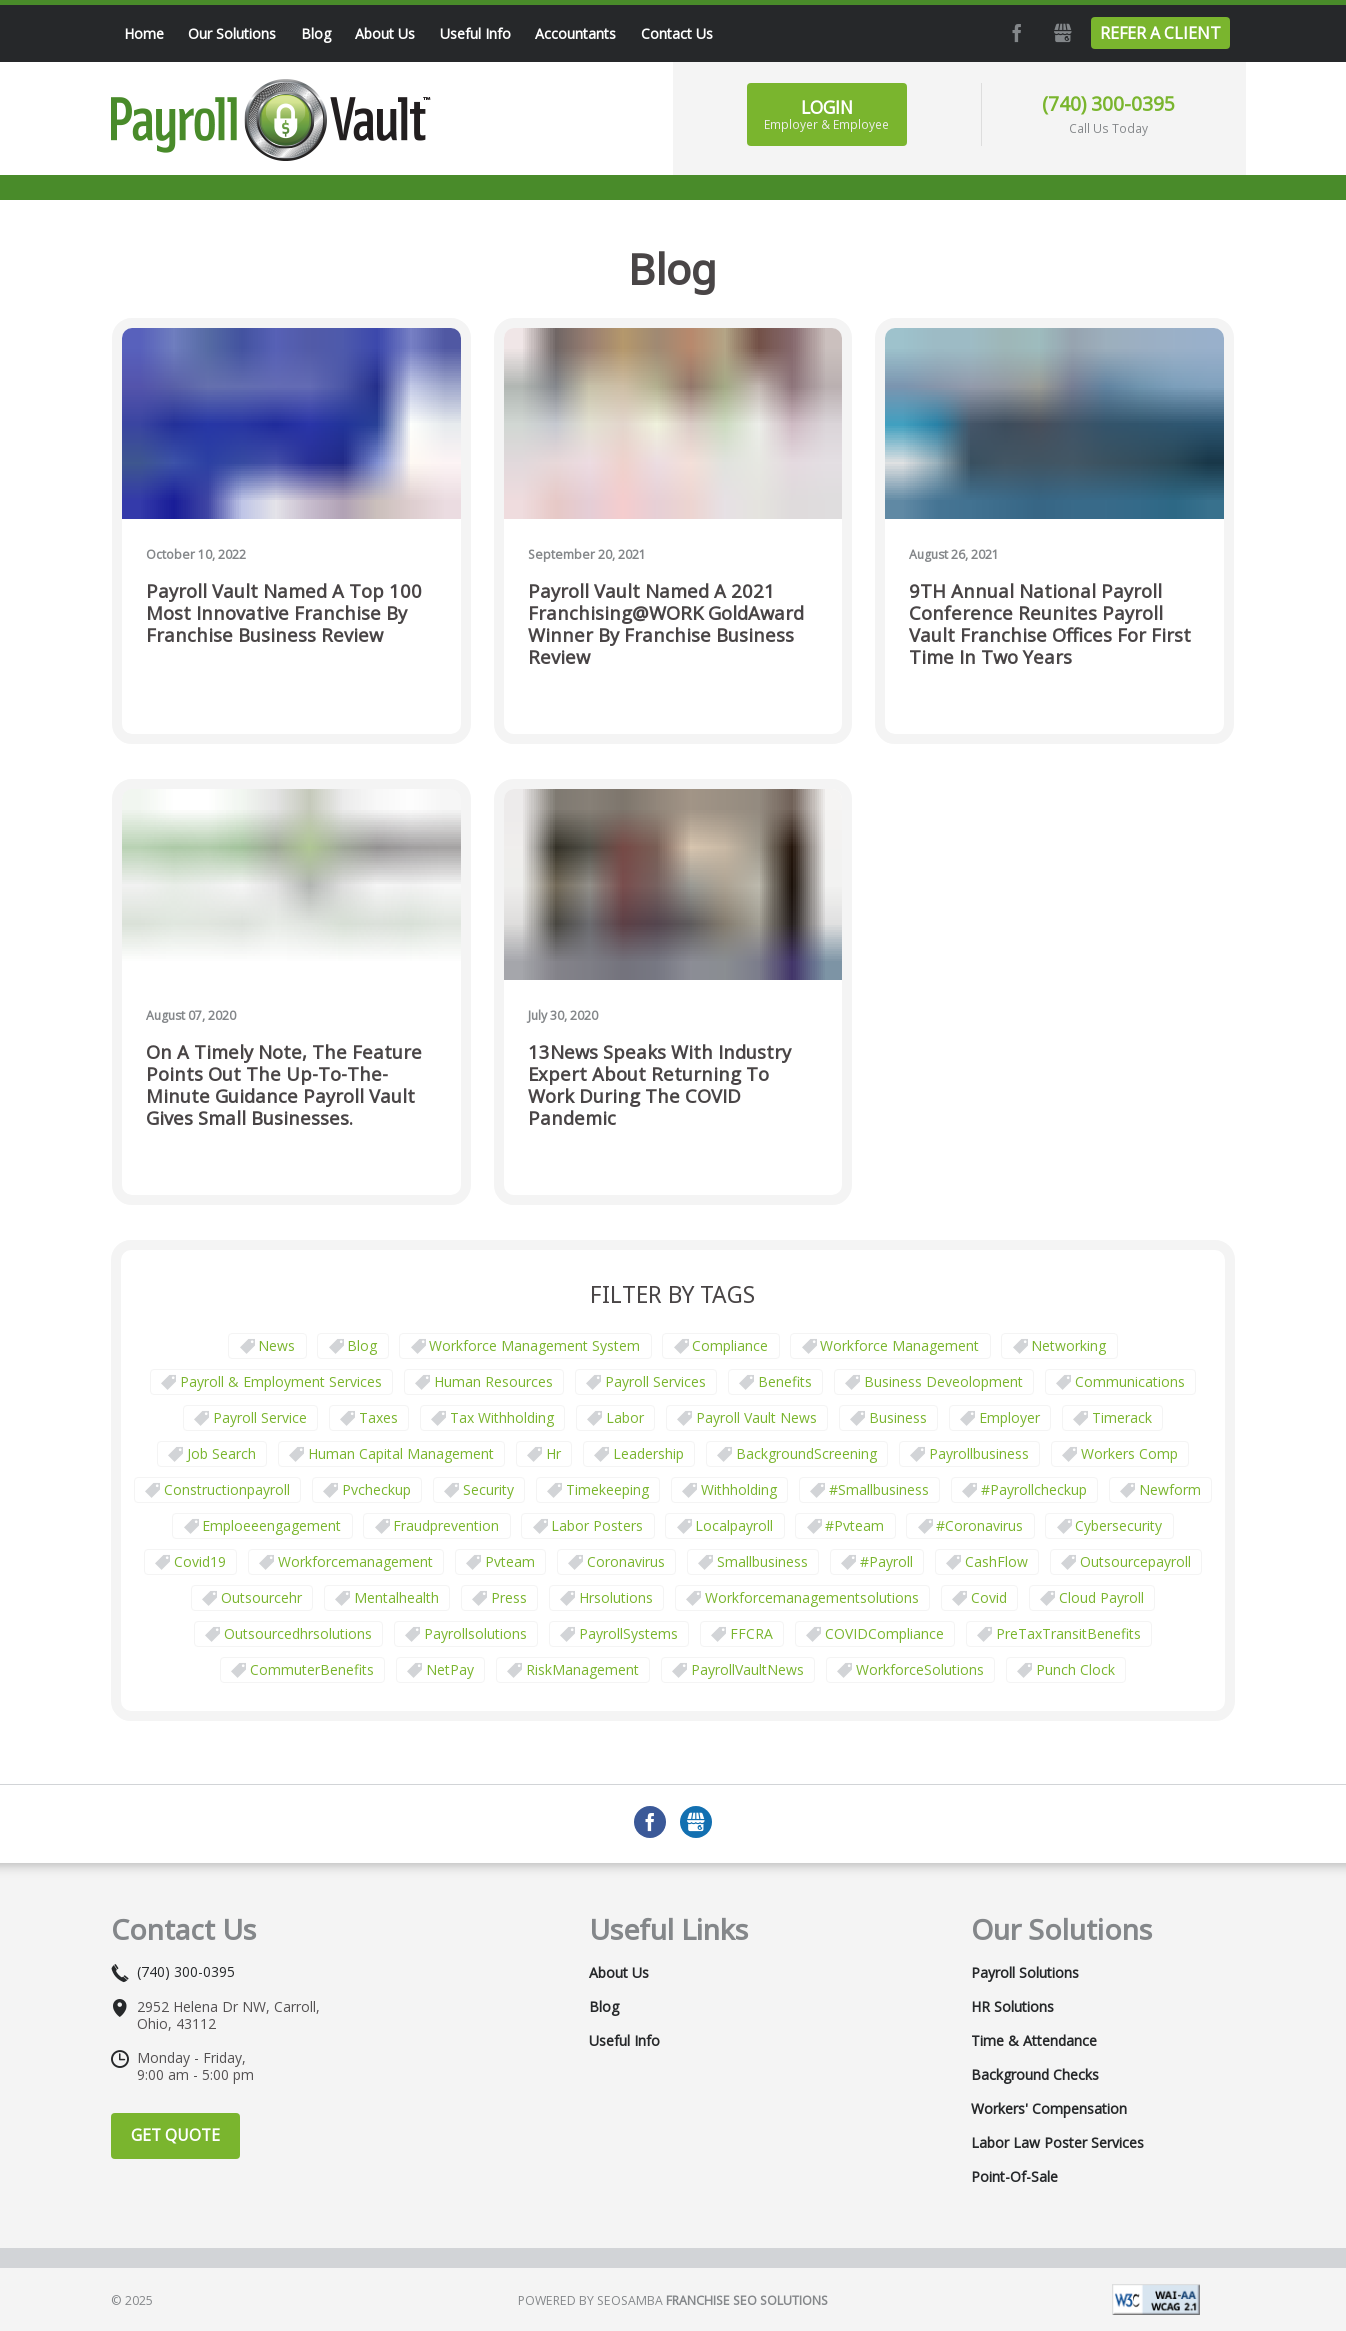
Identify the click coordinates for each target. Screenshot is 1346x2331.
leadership (648, 1453)
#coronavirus (979, 1525)
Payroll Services (655, 1381)
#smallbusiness (879, 1489)
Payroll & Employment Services (281, 1381)
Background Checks (1035, 2075)
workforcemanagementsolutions (812, 1597)
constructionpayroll (227, 1489)
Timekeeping (607, 1489)
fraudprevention (446, 1525)
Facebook (1015, 33)
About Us (619, 1973)
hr (553, 1453)
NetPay (450, 1669)
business (898, 1417)
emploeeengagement (271, 1525)
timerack (1122, 1417)
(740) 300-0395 (1108, 103)
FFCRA (751, 1633)
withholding (739, 1489)
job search (221, 1453)
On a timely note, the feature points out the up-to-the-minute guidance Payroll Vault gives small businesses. (284, 1085)
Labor (625, 1417)
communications (1130, 1381)
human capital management (401, 1453)
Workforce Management (899, 1345)
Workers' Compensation (1049, 2109)
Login (826, 114)
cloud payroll (1101, 1597)
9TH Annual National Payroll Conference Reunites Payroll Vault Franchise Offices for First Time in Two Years (1050, 624)
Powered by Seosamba (673, 2300)
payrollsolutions (475, 1633)
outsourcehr (261, 1597)
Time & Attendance (1034, 2041)
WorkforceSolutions (920, 1669)
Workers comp (1129, 1453)
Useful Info (624, 2041)
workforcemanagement (355, 1561)
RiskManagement (582, 1669)
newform (1170, 1489)
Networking (1068, 1345)
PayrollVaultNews (747, 1669)
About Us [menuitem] (385, 33)
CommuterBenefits (312, 1669)
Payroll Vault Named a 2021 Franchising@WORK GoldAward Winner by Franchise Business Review (666, 624)
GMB (1061, 33)
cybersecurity (1118, 1525)
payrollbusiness (979, 1453)
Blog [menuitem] (316, 33)
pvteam (510, 1561)
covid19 (200, 1561)
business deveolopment (943, 1381)
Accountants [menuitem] (575, 33)
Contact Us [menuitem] (677, 33)
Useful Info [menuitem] (475, 33)
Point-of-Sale (1014, 2177)
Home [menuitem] (144, 33)
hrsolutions (616, 1597)
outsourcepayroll (1135, 1561)
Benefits (785, 1381)
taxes (378, 1417)
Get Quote (175, 2135)
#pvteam (854, 1525)
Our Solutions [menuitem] (232, 33)
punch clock (1075, 1669)
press (509, 1597)
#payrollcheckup (1034, 1489)
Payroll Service (260, 1417)
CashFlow (996, 1561)
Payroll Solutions (1025, 1973)
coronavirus (626, 1561)
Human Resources (493, 1381)
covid (989, 1597)
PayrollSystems (628, 1633)
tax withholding (502, 1417)
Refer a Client (1160, 33)
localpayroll (734, 1525)
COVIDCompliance (884, 1633)
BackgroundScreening (806, 1453)
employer (1009, 1417)
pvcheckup (376, 1489)
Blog (362, 1345)
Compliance (730, 1345)
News (276, 1345)
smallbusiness (762, 1561)
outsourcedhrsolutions (298, 1633)
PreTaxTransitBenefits (1068, 1633)
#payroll (886, 1561)
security (488, 1489)
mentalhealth (396, 1597)
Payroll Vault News (756, 1417)
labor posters (597, 1525)
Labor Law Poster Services (1057, 2143)
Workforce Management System (534, 1345)
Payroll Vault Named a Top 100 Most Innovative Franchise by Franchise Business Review (284, 613)
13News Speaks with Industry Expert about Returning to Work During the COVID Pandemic (659, 1085)
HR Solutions (1012, 2007)
